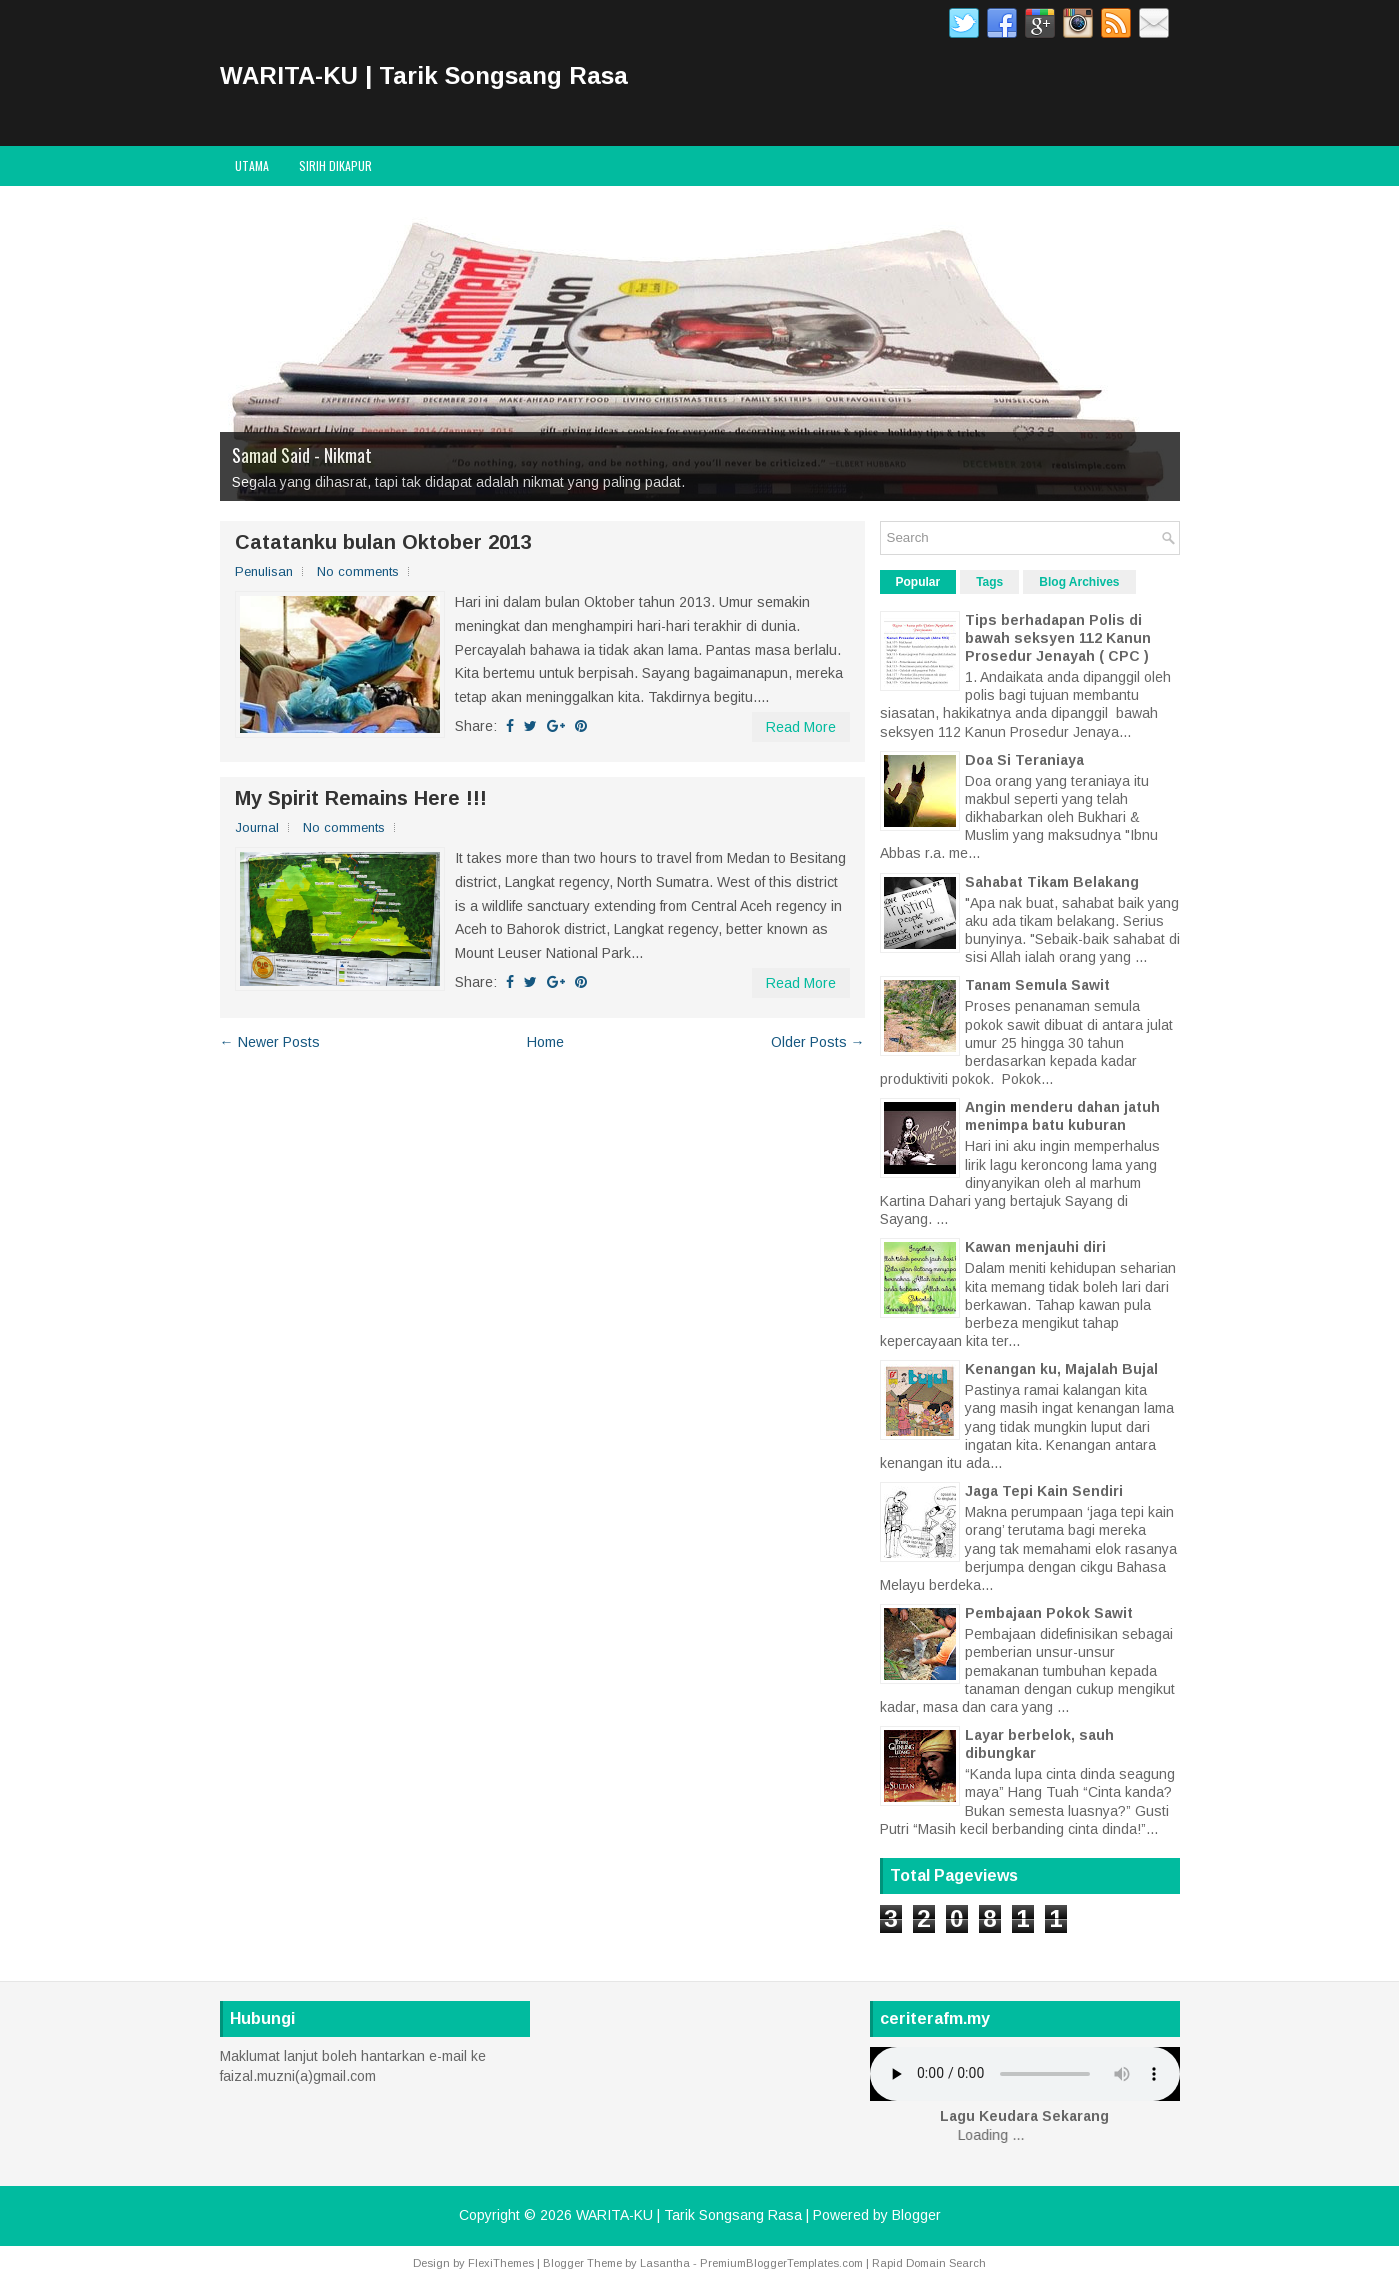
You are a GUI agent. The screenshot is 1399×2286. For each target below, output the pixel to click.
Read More (801, 727)
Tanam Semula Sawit (1037, 985)
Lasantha (665, 2263)
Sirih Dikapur (335, 165)
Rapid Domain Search (929, 2263)
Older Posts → (818, 1042)
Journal (257, 827)
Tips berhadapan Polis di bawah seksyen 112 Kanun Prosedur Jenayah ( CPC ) (1058, 638)
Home (545, 1042)
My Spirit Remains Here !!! (361, 798)
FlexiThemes (501, 2263)
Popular (918, 582)
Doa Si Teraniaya (1024, 760)
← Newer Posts (270, 1042)
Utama (252, 165)
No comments (358, 571)
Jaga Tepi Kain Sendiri (1044, 1491)
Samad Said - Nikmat (302, 455)
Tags (989, 582)
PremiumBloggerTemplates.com (781, 2263)
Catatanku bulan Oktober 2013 (383, 542)
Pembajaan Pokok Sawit (1049, 1613)
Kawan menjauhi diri (1035, 1247)
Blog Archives (1079, 582)
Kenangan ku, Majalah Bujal (1061, 1369)
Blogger (916, 2215)
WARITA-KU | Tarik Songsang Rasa (424, 75)
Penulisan (264, 571)
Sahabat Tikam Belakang (1052, 882)
